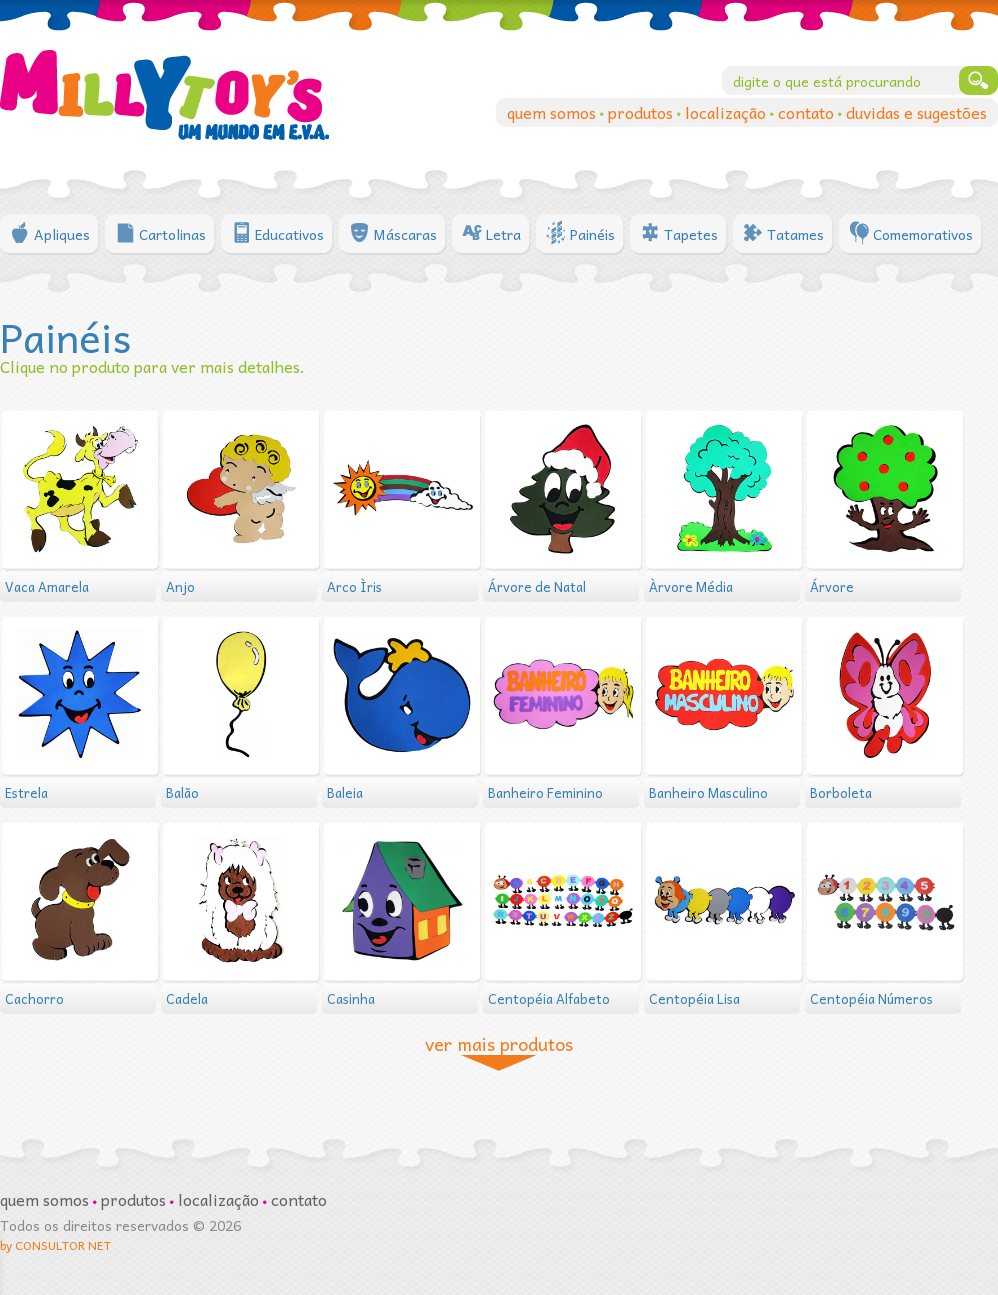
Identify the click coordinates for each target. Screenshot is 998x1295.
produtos (642, 112)
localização (727, 112)
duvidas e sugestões (916, 112)
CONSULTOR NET (63, 1245)
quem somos (553, 112)
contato (808, 112)
